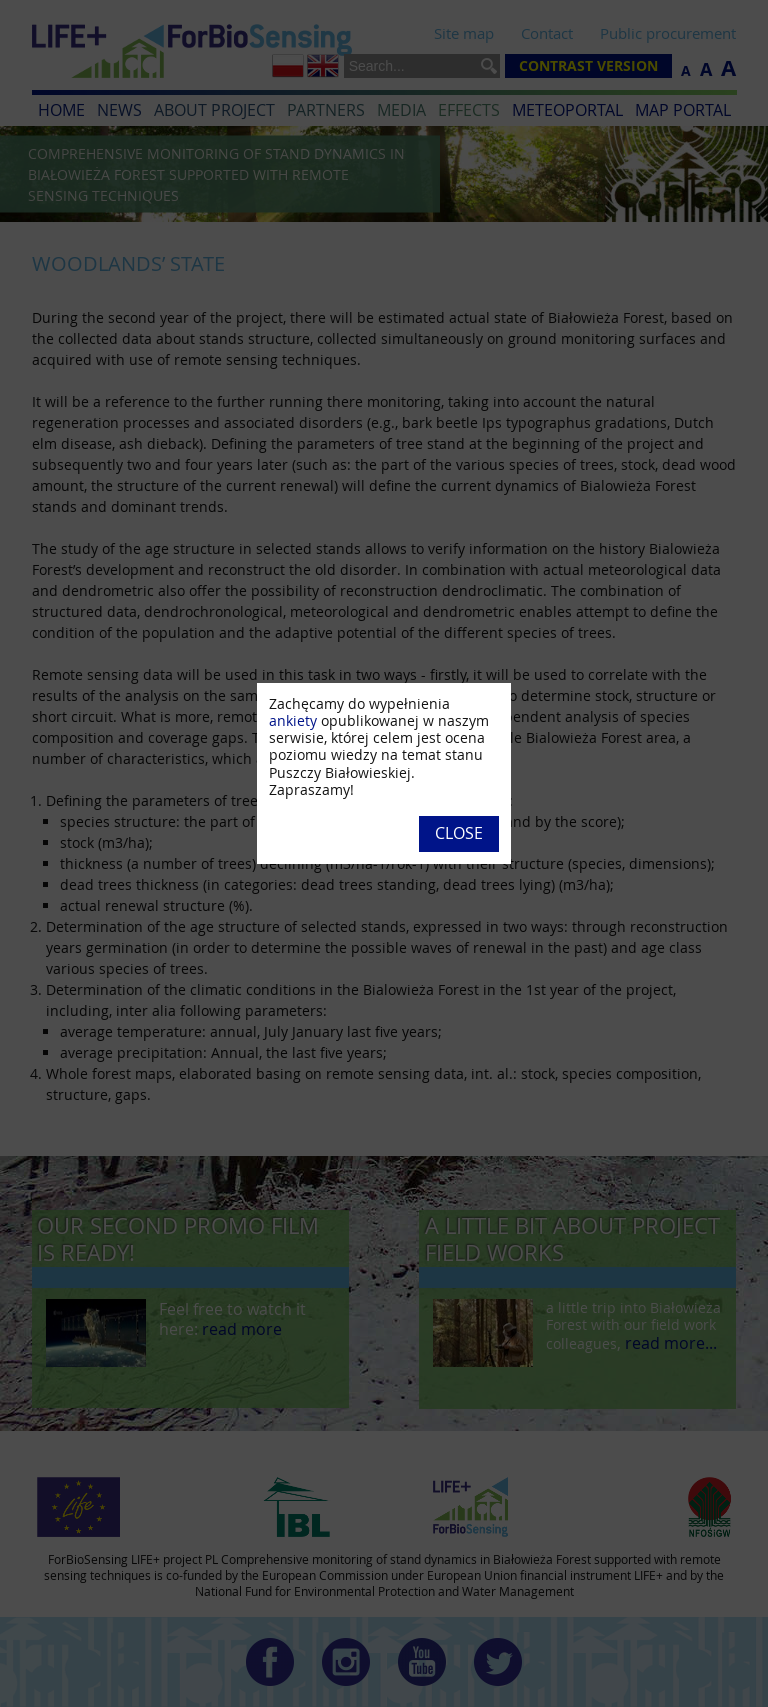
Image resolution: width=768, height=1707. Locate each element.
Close (459, 833)
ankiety (293, 720)
